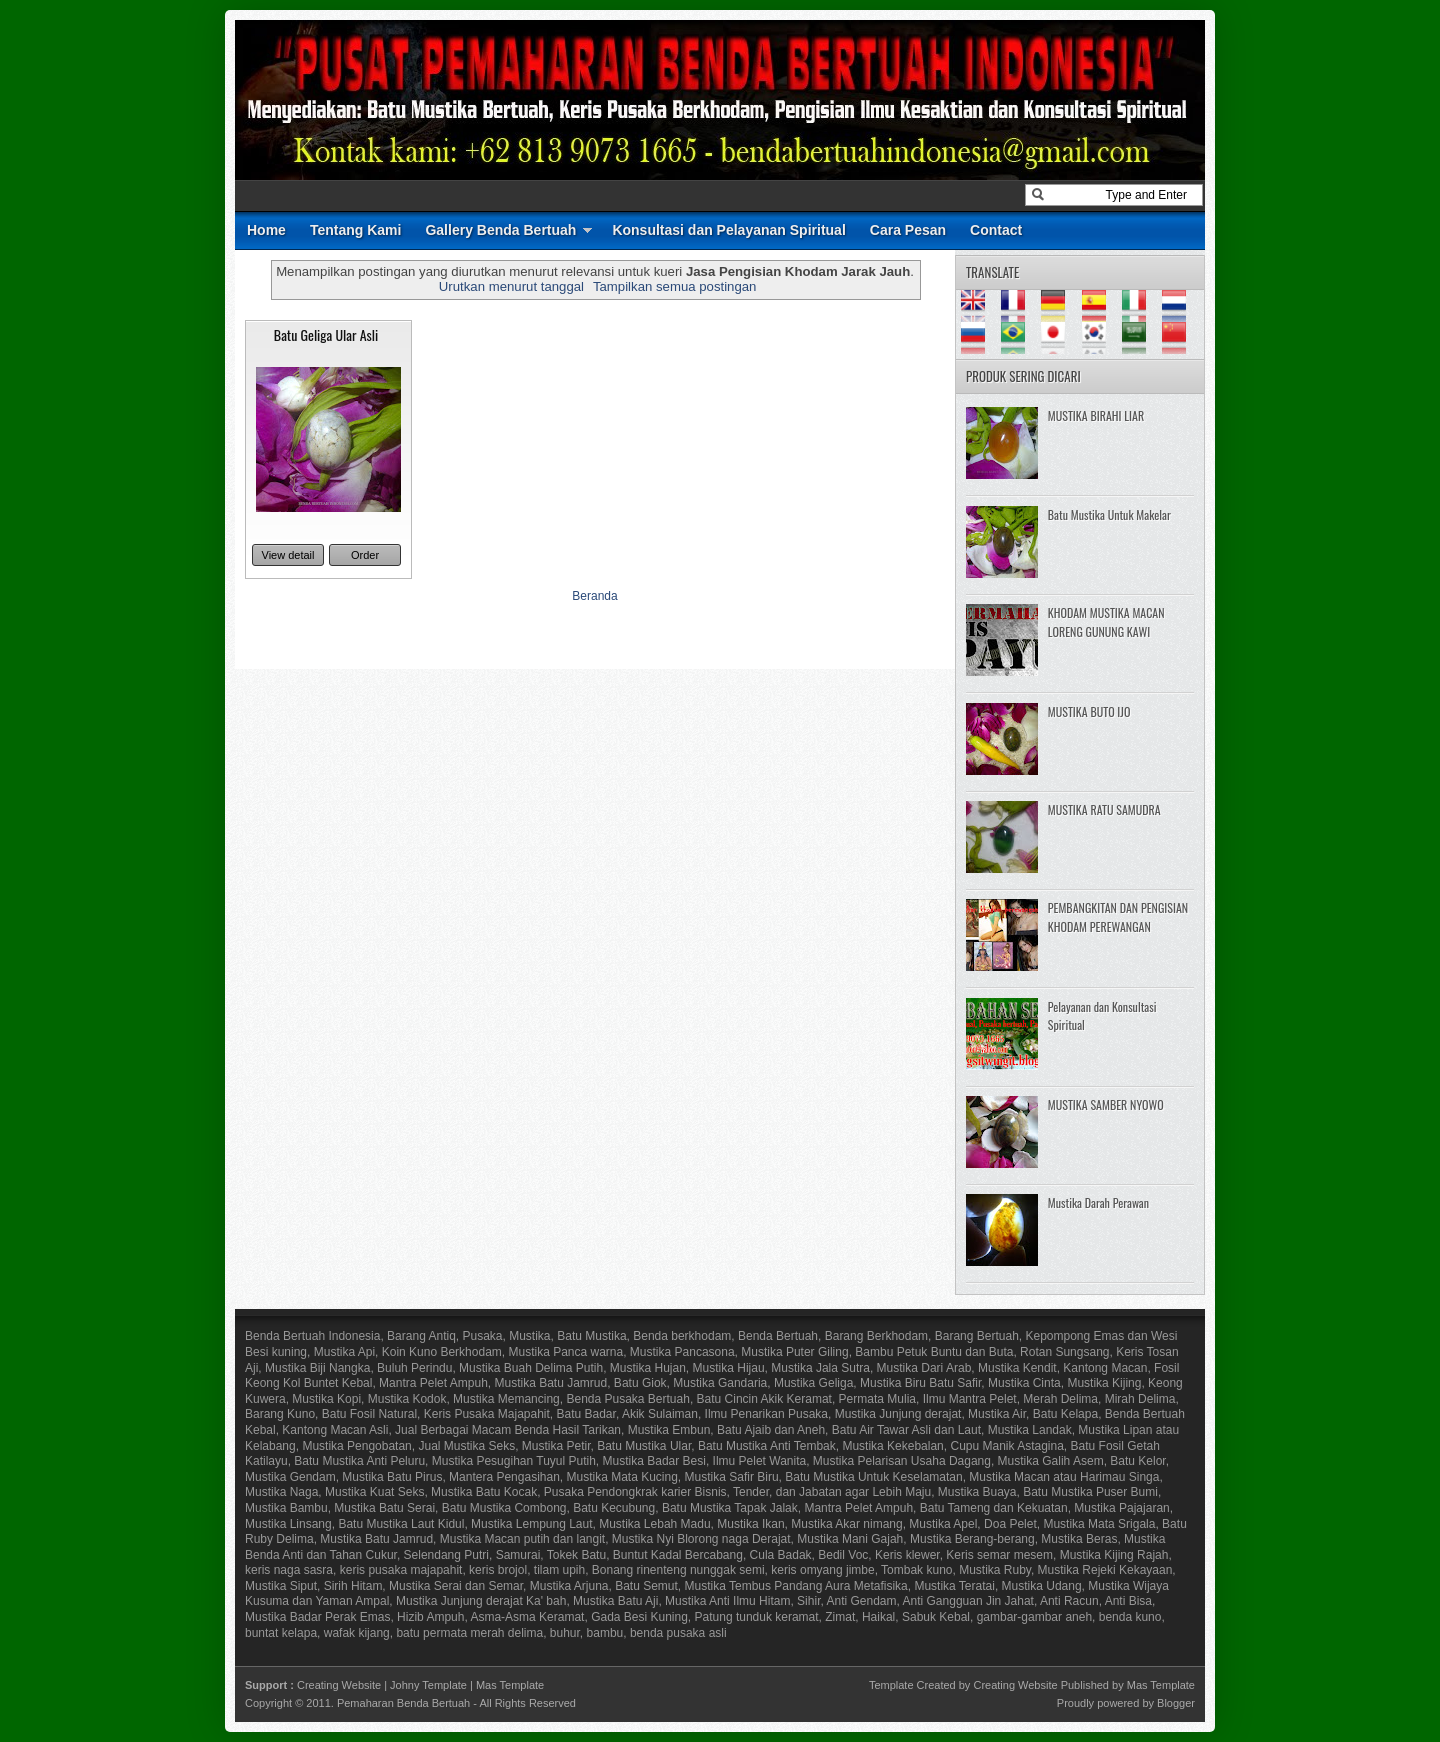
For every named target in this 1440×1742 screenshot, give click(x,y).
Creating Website (339, 1685)
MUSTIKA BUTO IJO (1089, 711)
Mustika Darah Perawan (1098, 1202)
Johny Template (428, 1685)
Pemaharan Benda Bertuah (403, 1703)
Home (266, 230)
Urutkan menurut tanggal (511, 286)
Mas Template (510, 1685)
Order (365, 555)
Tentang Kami (356, 230)
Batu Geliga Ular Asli (326, 334)
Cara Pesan (908, 230)
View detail (288, 555)
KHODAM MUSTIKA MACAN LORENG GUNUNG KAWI (1106, 622)
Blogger (1176, 1703)
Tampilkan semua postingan (674, 286)
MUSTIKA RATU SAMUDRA (1104, 809)
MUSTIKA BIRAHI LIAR (1096, 415)
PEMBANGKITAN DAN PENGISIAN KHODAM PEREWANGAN (1118, 917)
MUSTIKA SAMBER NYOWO (1106, 1104)
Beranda (594, 596)
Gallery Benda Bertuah (500, 230)
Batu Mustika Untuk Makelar (1109, 514)
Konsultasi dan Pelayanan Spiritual (728, 230)
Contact (996, 230)
